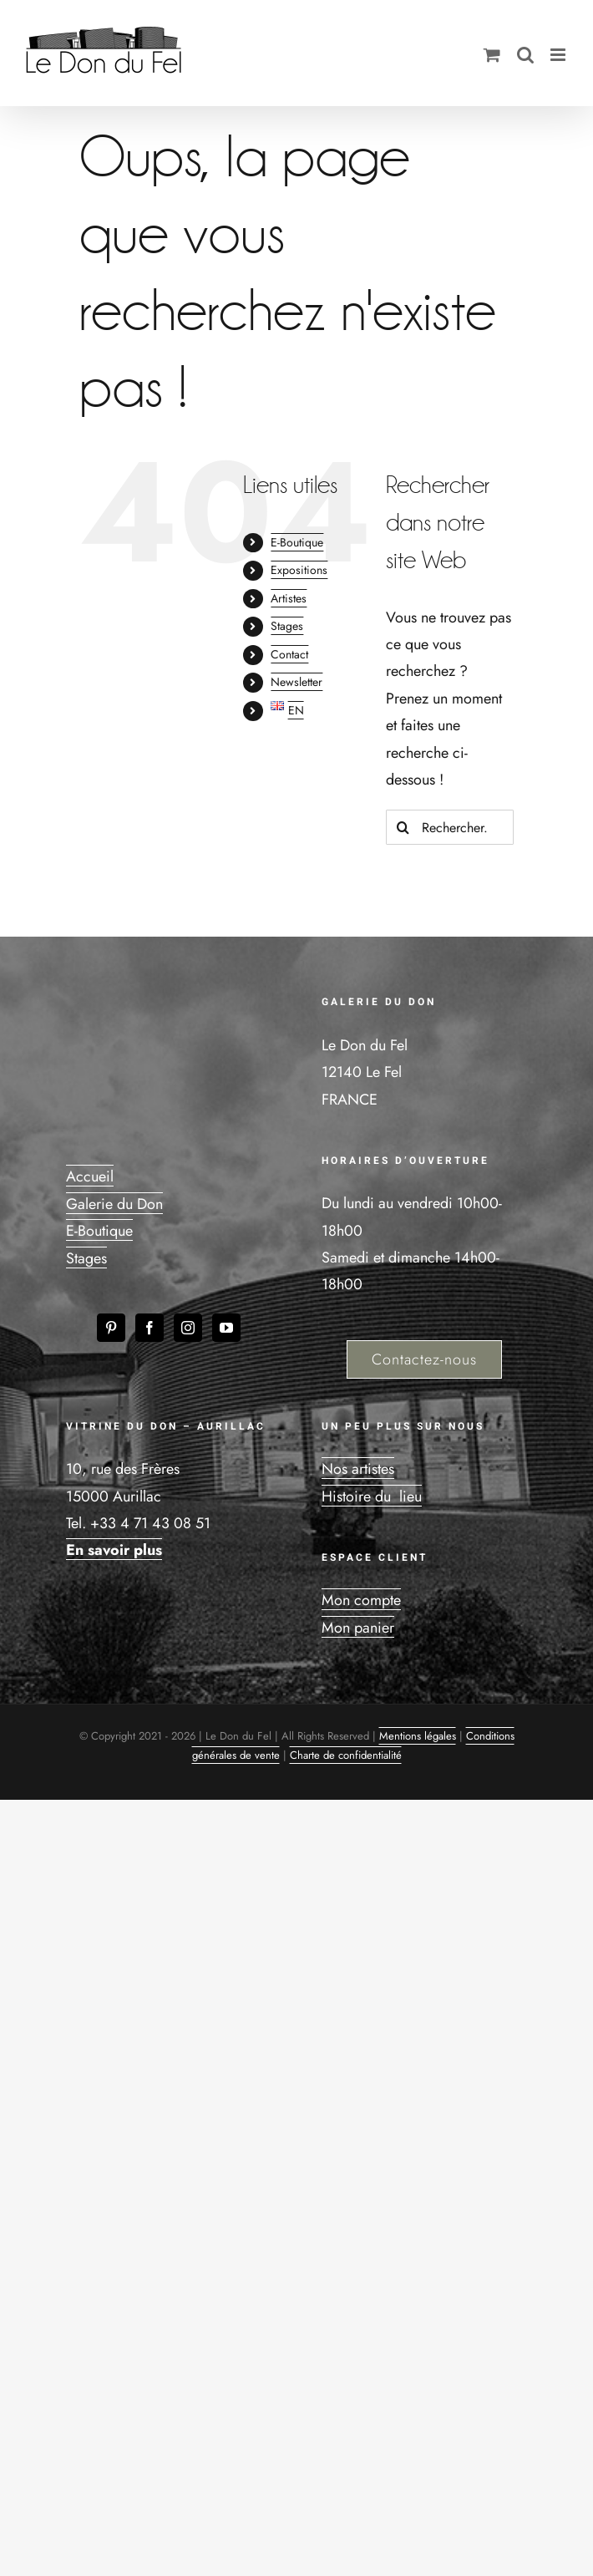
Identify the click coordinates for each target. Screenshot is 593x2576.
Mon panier (358, 1628)
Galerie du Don (114, 1204)
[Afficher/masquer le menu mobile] (559, 55)
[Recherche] (403, 827)
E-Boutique (297, 542)
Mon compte (361, 1600)
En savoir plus (114, 1550)
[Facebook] (149, 1327)
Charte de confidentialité (346, 1755)
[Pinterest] (111, 1327)
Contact (289, 654)
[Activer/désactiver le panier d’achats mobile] (492, 55)
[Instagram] (188, 1327)
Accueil (90, 1176)
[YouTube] (226, 1327)
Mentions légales (417, 1736)
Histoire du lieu (372, 1496)
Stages (287, 625)
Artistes (289, 598)
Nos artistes (358, 1469)
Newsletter (296, 681)
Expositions (299, 569)
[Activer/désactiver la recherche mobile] (525, 55)
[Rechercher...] (450, 827)
